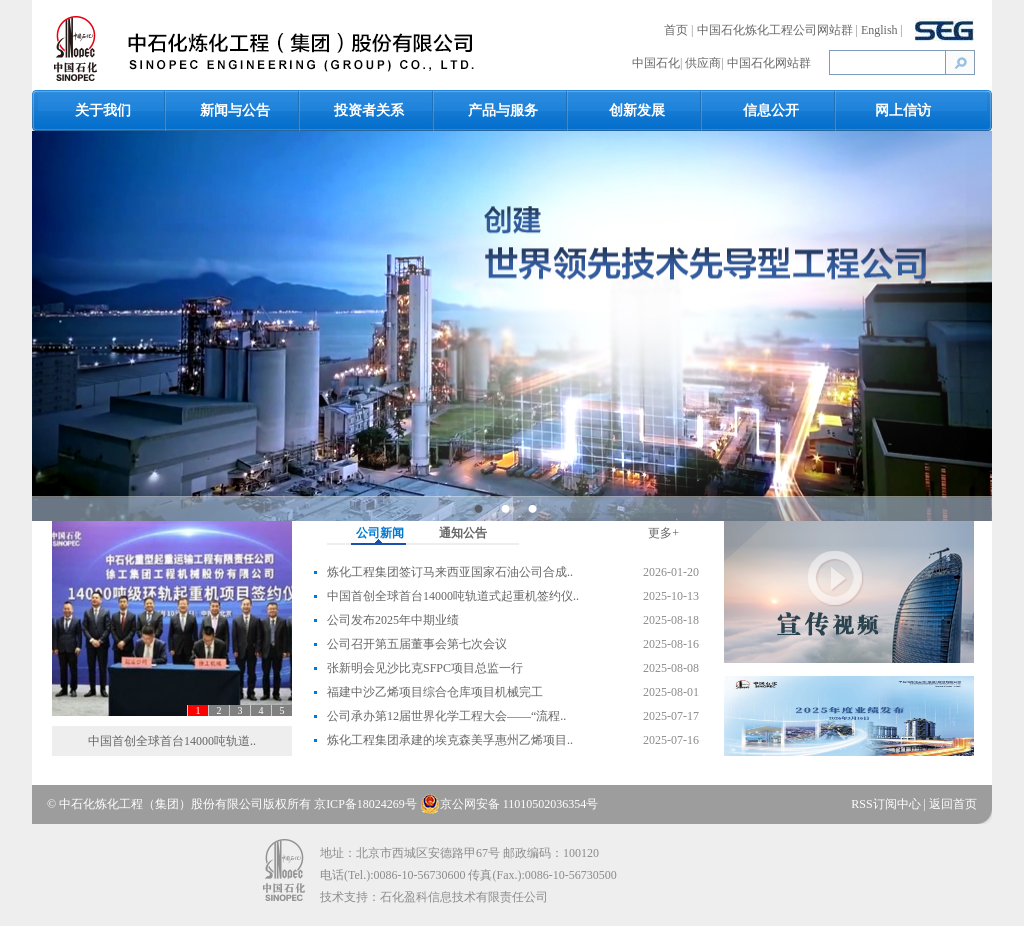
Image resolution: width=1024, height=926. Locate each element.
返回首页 (953, 804)
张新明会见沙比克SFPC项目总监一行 (425, 668)
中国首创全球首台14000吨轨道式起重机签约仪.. (453, 596)
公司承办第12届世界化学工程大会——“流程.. (446, 716)
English (881, 30)
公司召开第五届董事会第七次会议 (417, 644)
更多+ (663, 533)
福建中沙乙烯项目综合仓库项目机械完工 (435, 692)
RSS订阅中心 (887, 804)
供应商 (703, 63)
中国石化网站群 (769, 63)
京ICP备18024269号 (365, 804)
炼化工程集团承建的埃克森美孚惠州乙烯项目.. (450, 740)
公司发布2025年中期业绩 (393, 620)
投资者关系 (369, 110)
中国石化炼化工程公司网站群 (776, 30)
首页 (677, 30)
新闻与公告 (235, 110)
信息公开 (771, 110)
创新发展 (637, 110)
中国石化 (656, 63)
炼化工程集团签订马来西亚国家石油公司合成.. (450, 572)
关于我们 (103, 110)
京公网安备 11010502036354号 (509, 804)
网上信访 (903, 110)
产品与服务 (503, 110)
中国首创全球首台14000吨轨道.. (172, 741)
